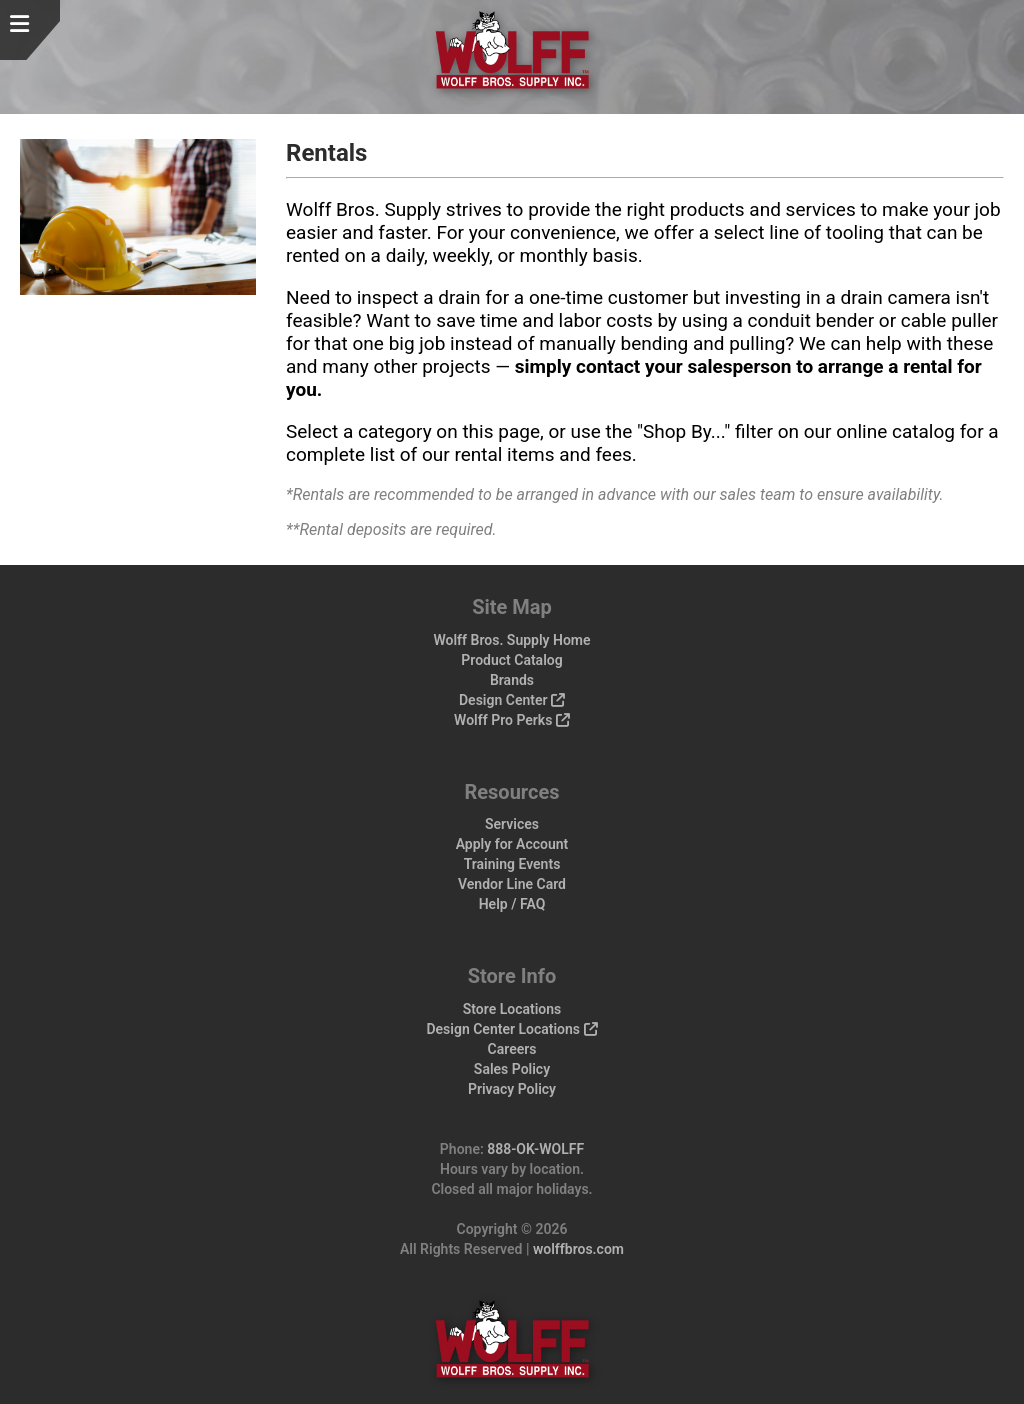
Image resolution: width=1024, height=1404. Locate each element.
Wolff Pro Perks (512, 720)
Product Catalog (511, 660)
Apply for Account (512, 844)
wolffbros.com (578, 1249)
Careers (512, 1049)
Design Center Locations (511, 1029)
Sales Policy (512, 1069)
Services (512, 824)
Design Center (512, 700)
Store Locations (512, 1009)
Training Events (512, 864)
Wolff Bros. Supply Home (511, 640)
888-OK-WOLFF (535, 1149)
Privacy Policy (512, 1089)
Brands (512, 680)
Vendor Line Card (512, 884)
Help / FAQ (512, 904)
